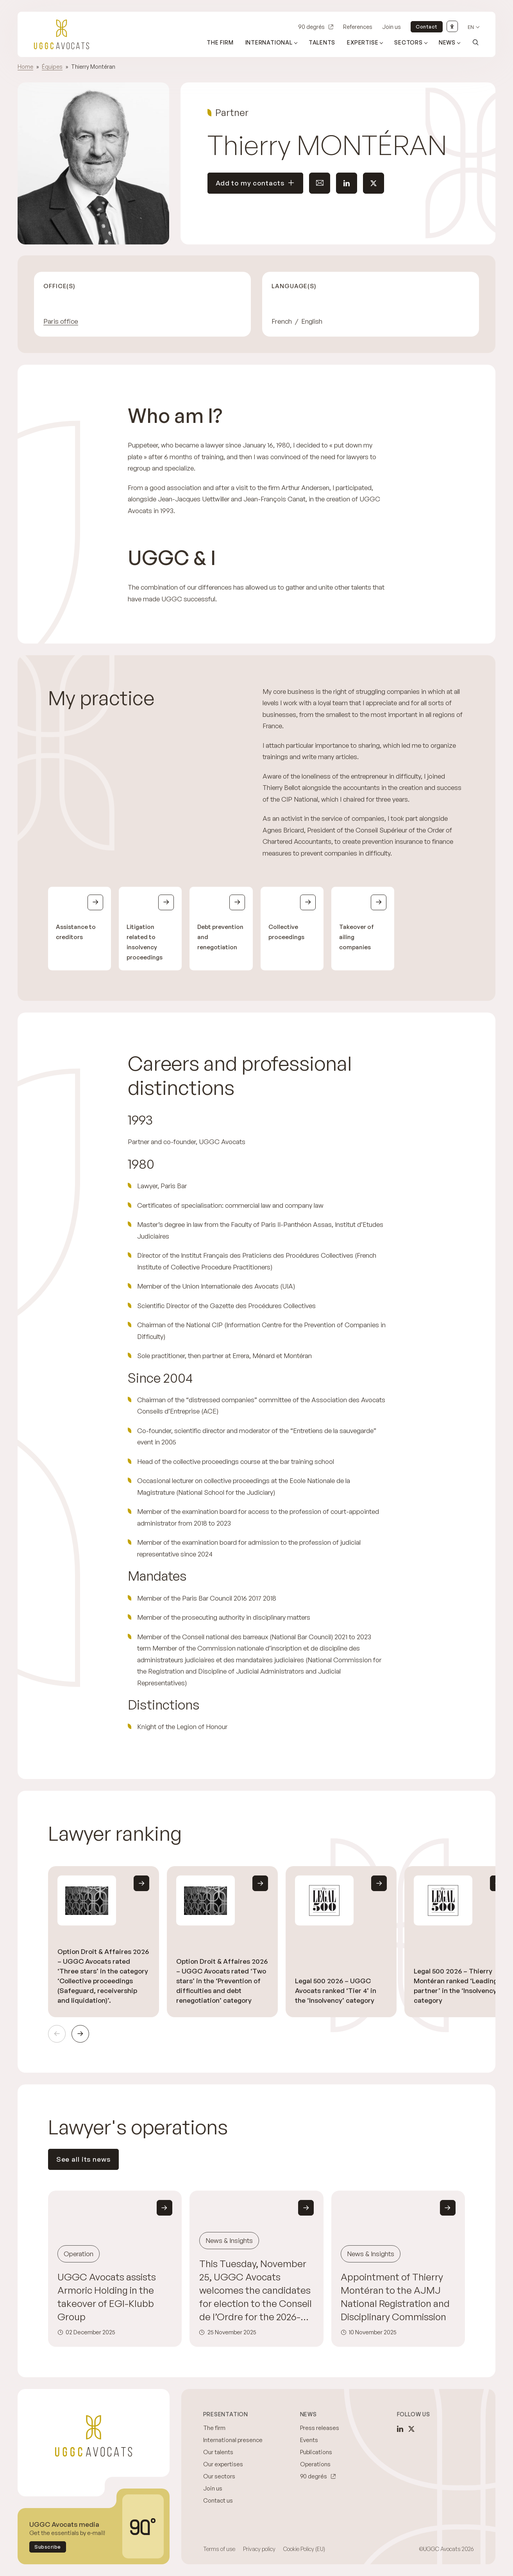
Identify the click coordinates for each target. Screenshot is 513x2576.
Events (309, 2440)
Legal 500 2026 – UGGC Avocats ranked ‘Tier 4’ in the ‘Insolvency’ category (335, 1990)
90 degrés (311, 26)
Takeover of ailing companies (356, 937)
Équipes (52, 66)
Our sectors (219, 2476)
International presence (233, 2440)
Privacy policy (259, 2549)
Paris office (60, 321)
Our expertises (223, 2464)
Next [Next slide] (80, 2034)
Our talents (218, 2452)
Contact (427, 26)
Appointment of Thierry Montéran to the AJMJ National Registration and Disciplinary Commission (395, 2297)
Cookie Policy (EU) (304, 2549)
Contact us (218, 2500)
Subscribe (47, 2547)
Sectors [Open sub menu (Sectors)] (408, 42)
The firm (220, 42)
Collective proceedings (286, 932)
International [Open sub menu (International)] (269, 42)
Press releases (319, 2428)
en (471, 27)
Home (25, 66)
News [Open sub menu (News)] (447, 42)
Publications (316, 2452)
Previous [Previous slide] (57, 2034)
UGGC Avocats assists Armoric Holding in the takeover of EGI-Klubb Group (106, 2297)
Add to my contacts (255, 183)
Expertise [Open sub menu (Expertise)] (362, 42)
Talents (322, 42)
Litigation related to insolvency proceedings (145, 942)
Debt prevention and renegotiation (220, 937)
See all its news (83, 2159)
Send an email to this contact (316, 183)
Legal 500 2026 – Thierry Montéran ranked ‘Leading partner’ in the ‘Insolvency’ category (456, 1985)
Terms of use (219, 2549)
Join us (391, 26)
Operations (315, 2464)
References (357, 26)
